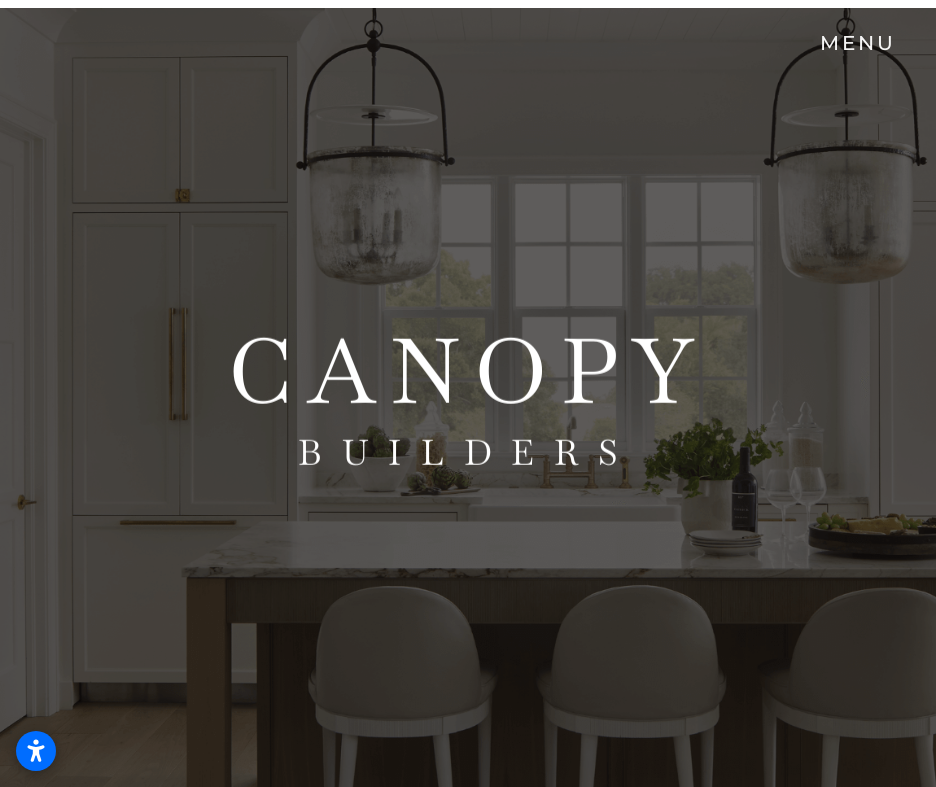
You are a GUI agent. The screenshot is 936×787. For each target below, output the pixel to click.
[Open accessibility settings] (36, 751)
